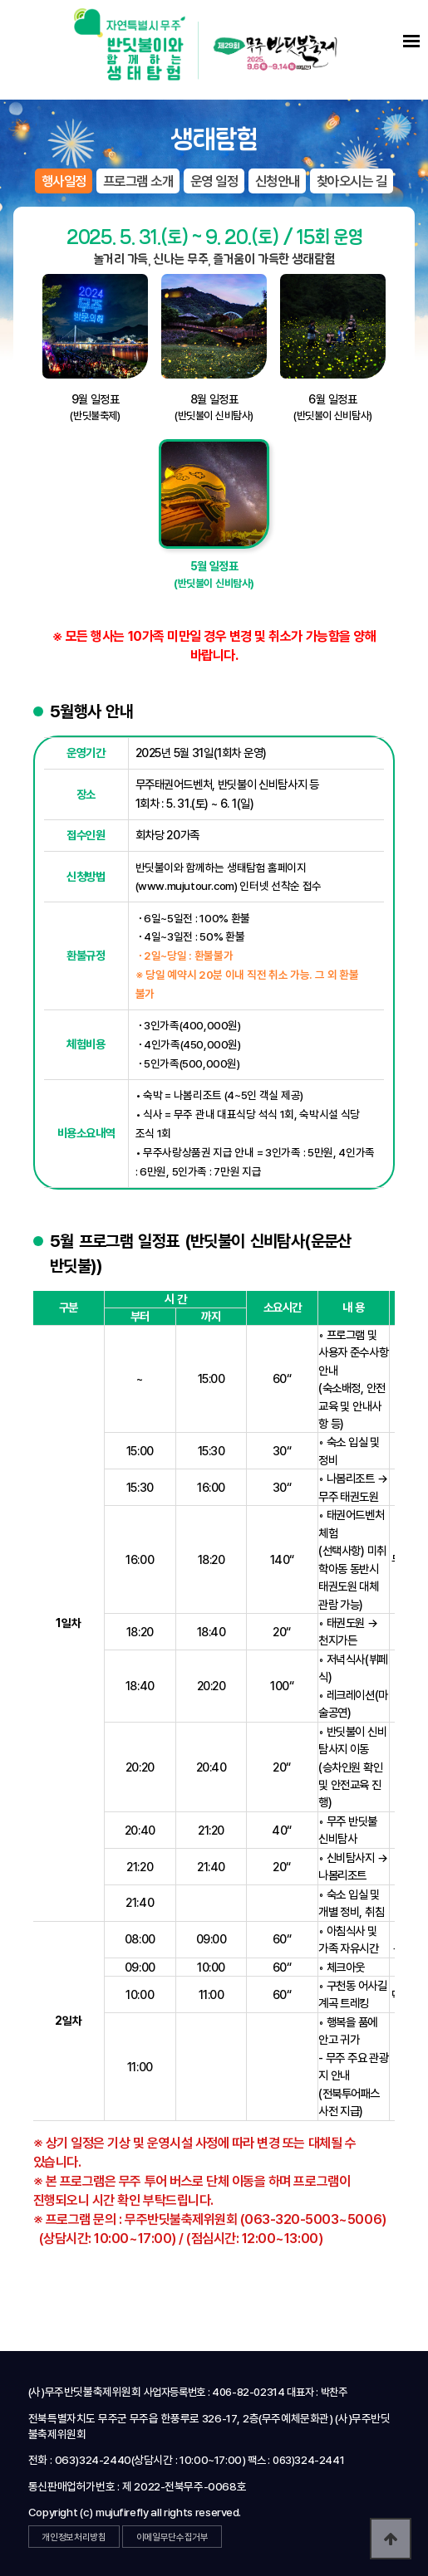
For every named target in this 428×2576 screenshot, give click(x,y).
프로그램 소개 (138, 180)
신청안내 (277, 180)
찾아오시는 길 (352, 180)
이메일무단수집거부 (172, 2536)
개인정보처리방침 (74, 2536)
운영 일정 (214, 180)
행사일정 (64, 180)
